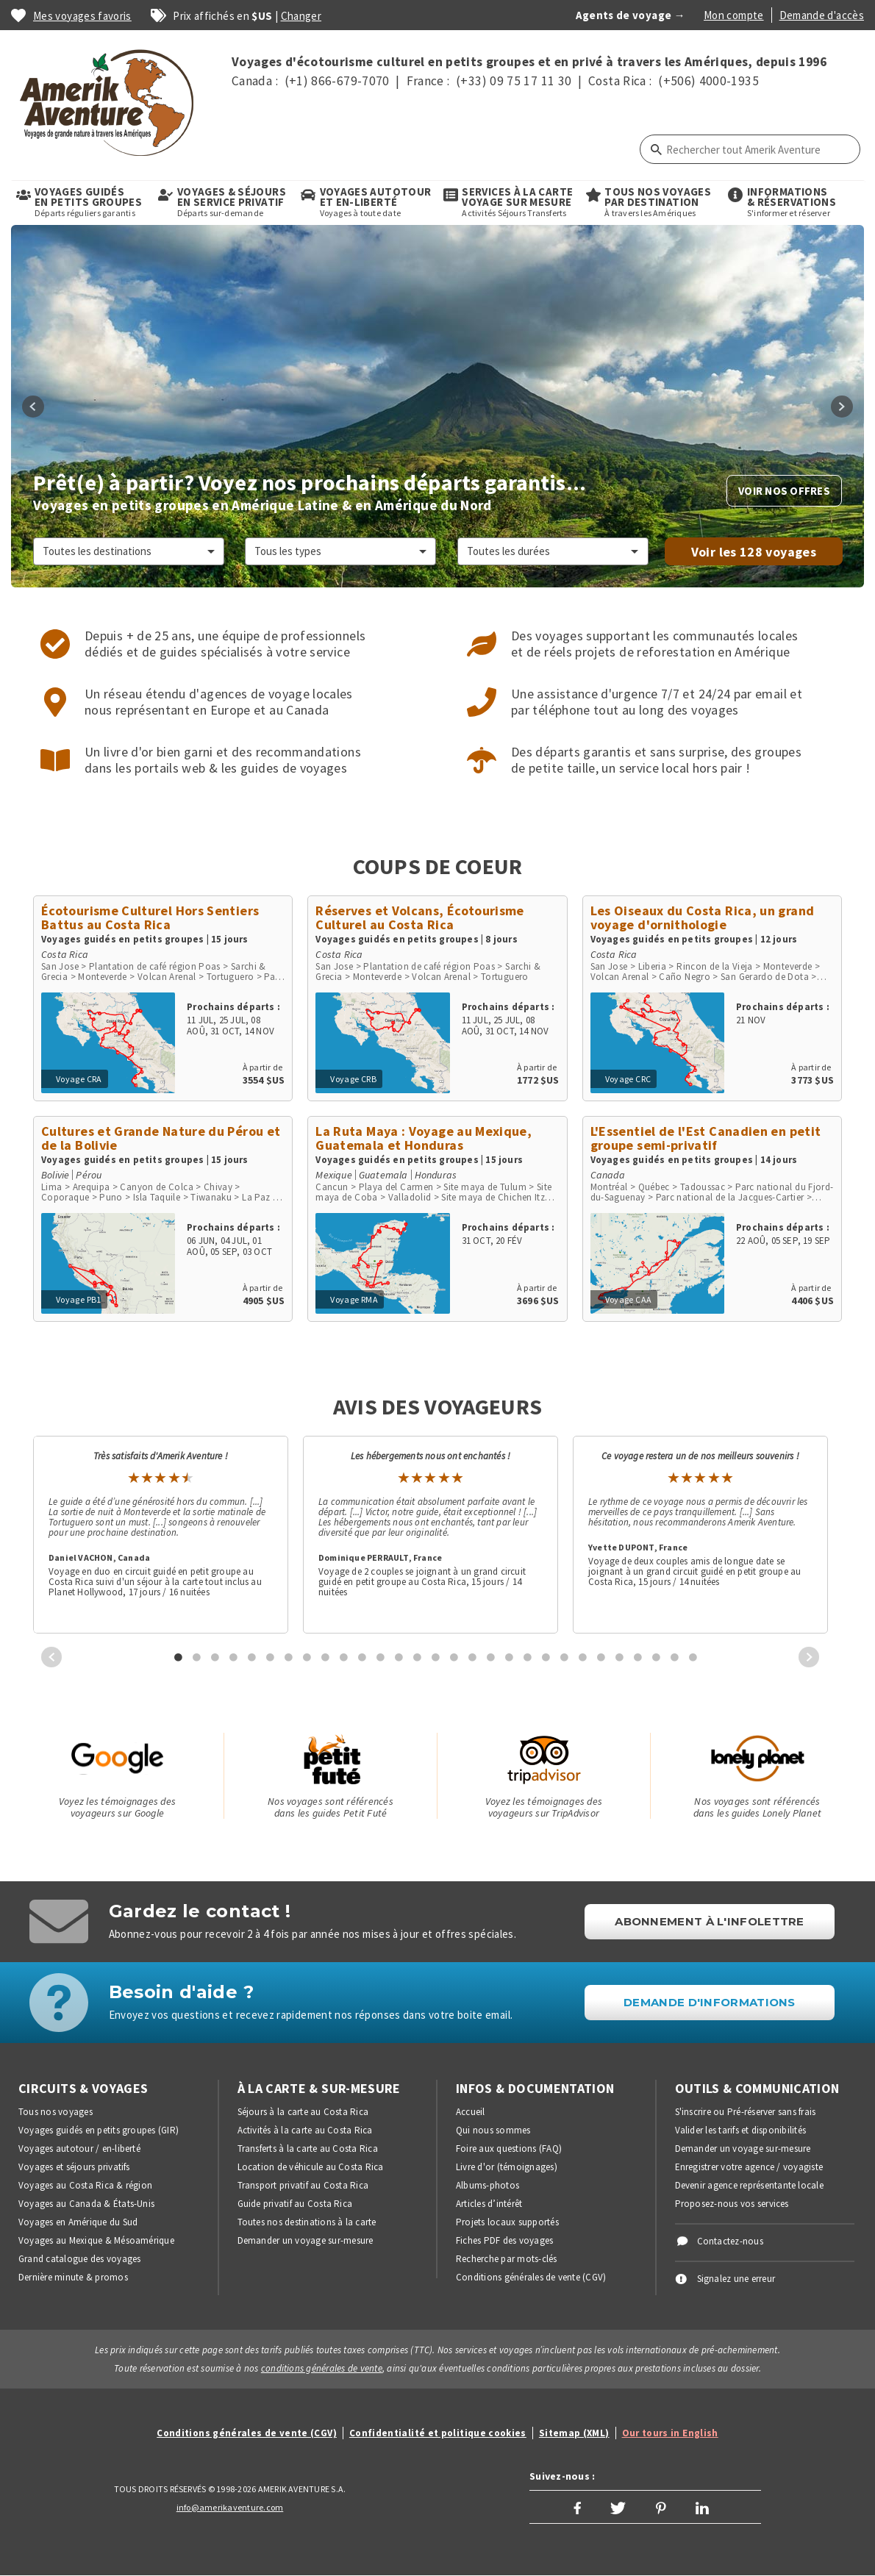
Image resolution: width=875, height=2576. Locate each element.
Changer (301, 16)
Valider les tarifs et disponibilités (741, 2130)
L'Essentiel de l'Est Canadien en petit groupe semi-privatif (705, 1138)
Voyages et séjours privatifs (74, 2167)
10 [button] (344, 1657)
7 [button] (289, 1657)
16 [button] (454, 1657)
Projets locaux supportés (507, 2222)
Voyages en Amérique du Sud (78, 2222)
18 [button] (491, 1657)
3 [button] (215, 1657)
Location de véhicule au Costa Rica (311, 2167)
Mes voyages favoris (82, 16)
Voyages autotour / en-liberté (79, 2148)
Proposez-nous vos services (732, 2203)
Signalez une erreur (736, 2278)
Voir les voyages (753, 551)
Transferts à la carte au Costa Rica (308, 2148)
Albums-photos (487, 2185)
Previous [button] (33, 407)
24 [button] (601, 1657)
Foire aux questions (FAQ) (509, 2148)
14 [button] (417, 1657)
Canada (607, 1175)
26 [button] (638, 1657)
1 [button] (178, 1657)
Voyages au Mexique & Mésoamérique (96, 2240)
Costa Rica (64, 954)
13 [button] (399, 1657)
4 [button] (233, 1657)
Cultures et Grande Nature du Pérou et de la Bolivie (160, 1138)
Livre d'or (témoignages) (506, 2167)
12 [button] (381, 1657)
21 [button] (546, 1657)
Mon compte (734, 15)
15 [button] (436, 1657)
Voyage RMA (354, 1299)
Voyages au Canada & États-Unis (86, 2203)
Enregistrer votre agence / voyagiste (749, 2167)
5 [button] (252, 1657)
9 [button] (325, 1657)
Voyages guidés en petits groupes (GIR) (98, 2130)
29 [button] (693, 1657)
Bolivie (55, 1175)
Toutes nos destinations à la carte (307, 2222)
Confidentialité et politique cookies (437, 2433)
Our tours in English (670, 2433)
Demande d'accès (821, 15)
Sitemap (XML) (574, 2433)
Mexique (333, 1175)
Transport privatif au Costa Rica (303, 2185)
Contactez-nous (730, 2241)
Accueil (470, 2111)
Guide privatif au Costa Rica (295, 2203)
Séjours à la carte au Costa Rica (303, 2111)
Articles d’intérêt (489, 2203)
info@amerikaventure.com (230, 2507)
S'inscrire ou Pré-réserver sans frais (745, 2111)
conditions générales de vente (321, 2368)
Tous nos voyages (55, 2111)
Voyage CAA (628, 1299)
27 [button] (656, 1657)
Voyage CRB (353, 1078)
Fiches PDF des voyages (504, 2240)
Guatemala (383, 1175)
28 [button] (675, 1657)
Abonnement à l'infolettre (709, 1921)
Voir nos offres (784, 491)
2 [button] (197, 1657)
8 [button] (307, 1657)
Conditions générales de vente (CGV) (531, 2277)
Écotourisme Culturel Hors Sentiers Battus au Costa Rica (150, 917)
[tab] (173, 1657)
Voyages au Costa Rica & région (85, 2185)
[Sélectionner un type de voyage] (340, 551)
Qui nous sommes (493, 2130)
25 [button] (619, 1657)
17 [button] (472, 1657)
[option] (437, 406)
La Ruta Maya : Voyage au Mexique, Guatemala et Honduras (423, 1138)
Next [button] (842, 407)
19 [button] (509, 1657)
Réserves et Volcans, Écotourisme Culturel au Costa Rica (419, 917)
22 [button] (564, 1657)
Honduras (436, 1175)
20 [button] (528, 1657)
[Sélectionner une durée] (553, 551)
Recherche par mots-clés (506, 2259)
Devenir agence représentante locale (749, 2185)
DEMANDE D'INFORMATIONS (710, 2002)
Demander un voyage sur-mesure (306, 2240)
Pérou (88, 1175)
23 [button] (583, 1657)
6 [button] (270, 1657)
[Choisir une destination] (128, 551)
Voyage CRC (628, 1078)
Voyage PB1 (78, 1299)
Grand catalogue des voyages (79, 2259)
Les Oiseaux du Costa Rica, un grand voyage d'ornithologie (702, 917)
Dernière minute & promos (73, 2277)
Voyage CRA (79, 1078)
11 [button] (362, 1657)
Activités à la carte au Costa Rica (305, 2130)
